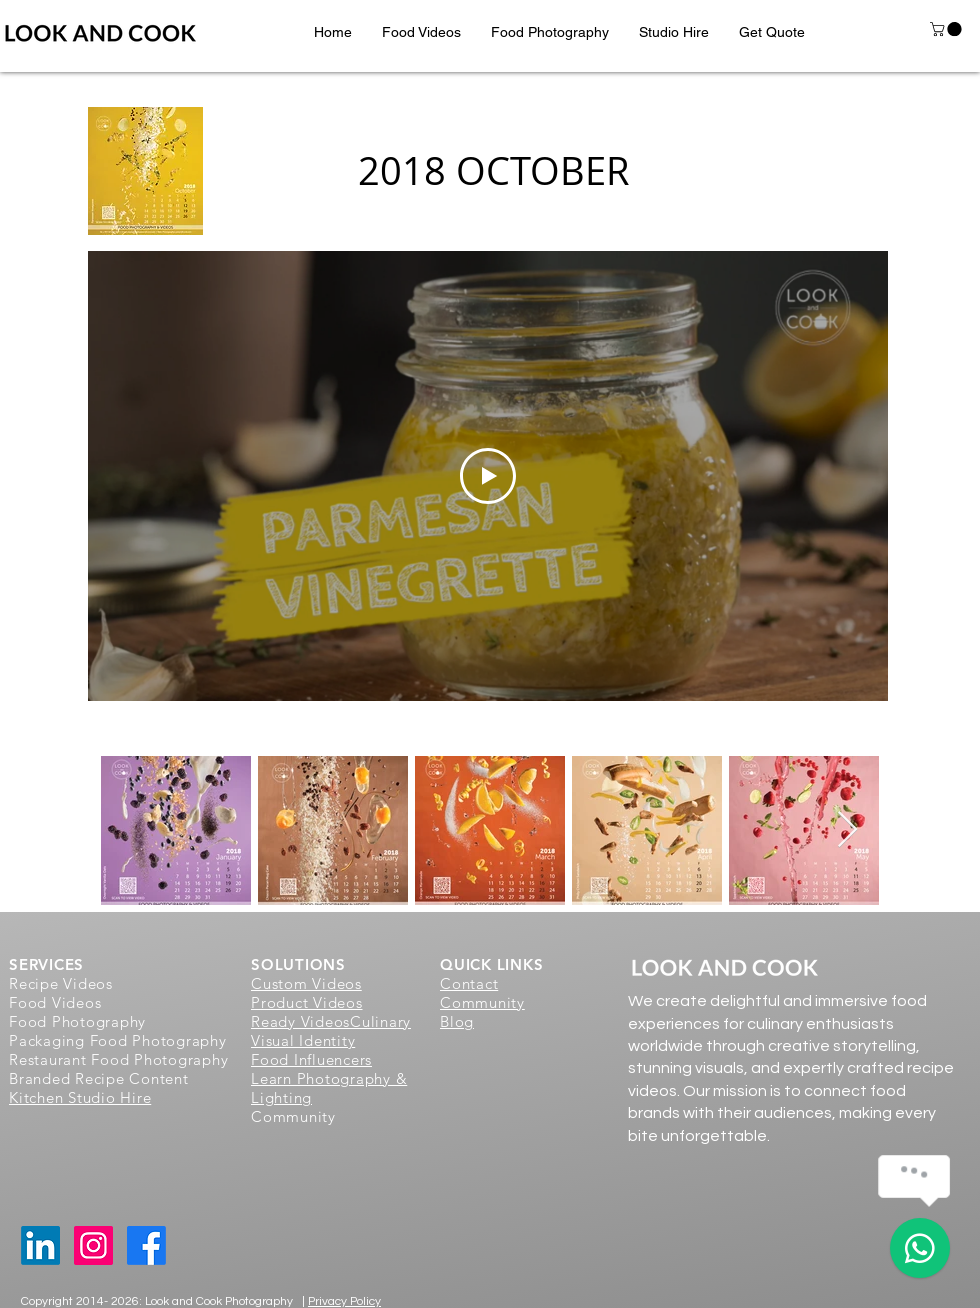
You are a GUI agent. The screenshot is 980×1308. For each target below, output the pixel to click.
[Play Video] (488, 476)
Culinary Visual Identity (331, 1031)
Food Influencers (311, 1059)
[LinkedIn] (40, 1245)
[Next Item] (847, 830)
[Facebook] (146, 1245)
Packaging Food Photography (118, 1040)
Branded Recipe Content (99, 1078)
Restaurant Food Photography (118, 1059)
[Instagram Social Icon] (93, 1245)
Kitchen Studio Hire (80, 1097)
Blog (457, 1021)
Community (482, 1002)
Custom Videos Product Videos (307, 993)
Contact (469, 983)
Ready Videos (300, 1021)
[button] (421, 32)
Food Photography (77, 1021)
